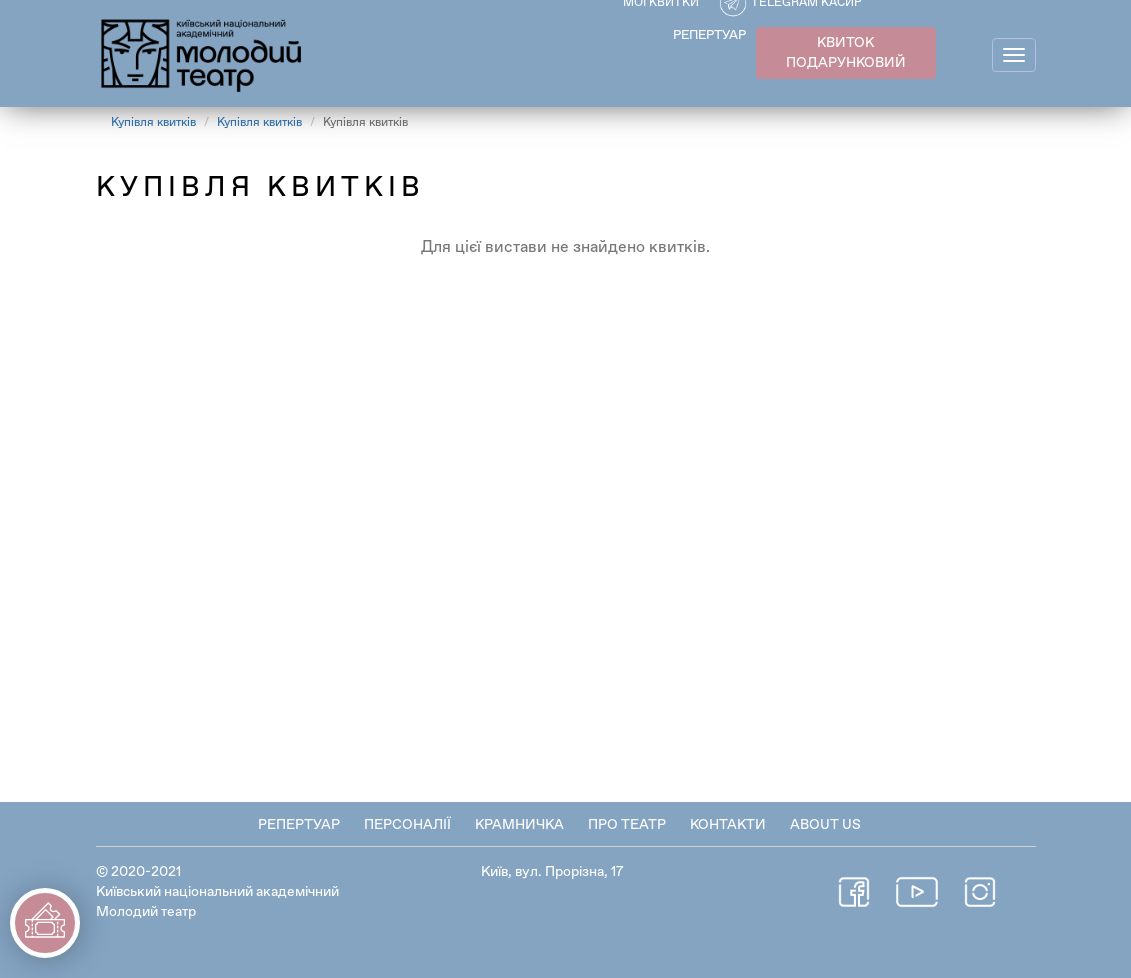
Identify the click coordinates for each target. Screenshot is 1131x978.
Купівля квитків (153, 123)
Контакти (728, 825)
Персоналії (407, 825)
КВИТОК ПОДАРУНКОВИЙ (846, 53)
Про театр (627, 825)
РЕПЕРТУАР (709, 35)
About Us (825, 825)
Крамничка (519, 825)
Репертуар (299, 825)
